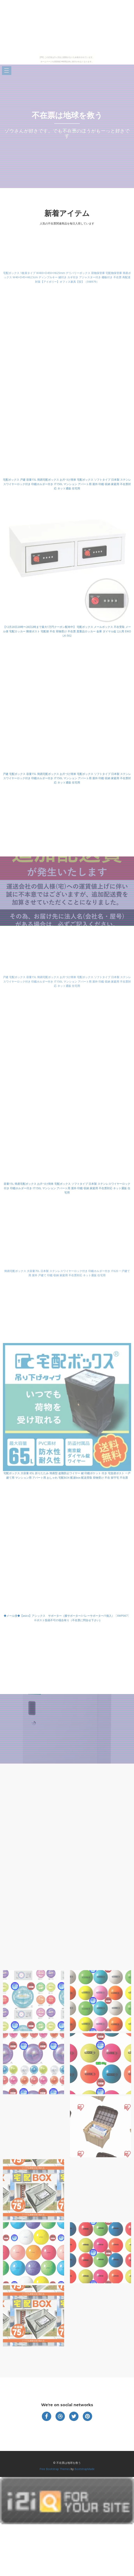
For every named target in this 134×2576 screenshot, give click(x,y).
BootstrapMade (84, 2469)
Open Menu (6, 70)
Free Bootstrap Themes (55, 2469)
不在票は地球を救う (67, 115)
